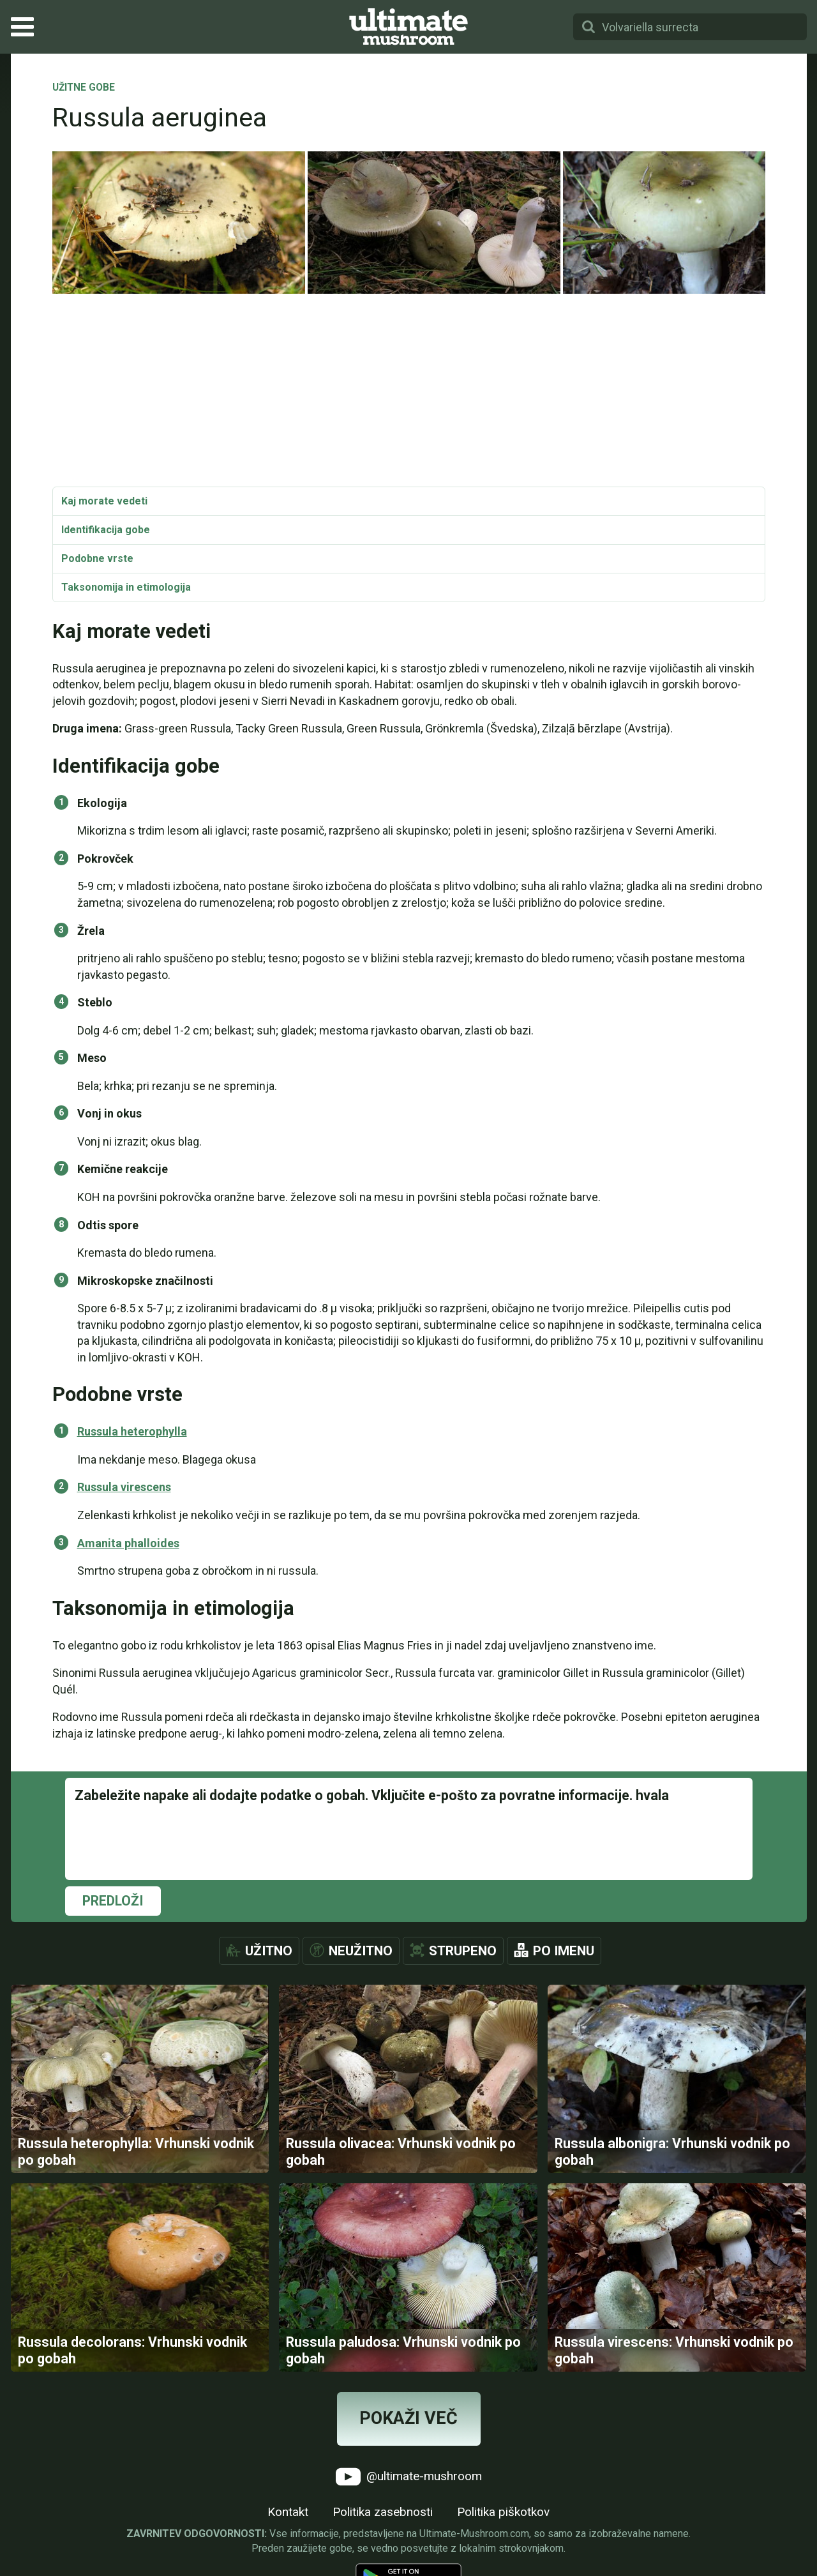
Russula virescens (124, 1487)
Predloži (113, 1901)
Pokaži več (408, 2418)
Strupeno (463, 1951)
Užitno (268, 1951)
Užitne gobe (83, 88)
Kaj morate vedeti (104, 501)
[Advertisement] (408, 390)
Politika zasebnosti (383, 2511)
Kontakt (287, 2511)
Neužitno (361, 1951)
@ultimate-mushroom (409, 2476)
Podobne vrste (97, 558)
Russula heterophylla (132, 1431)
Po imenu (563, 1951)
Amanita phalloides (128, 1543)
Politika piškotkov (503, 2511)
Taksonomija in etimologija (126, 587)
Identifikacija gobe (105, 530)
